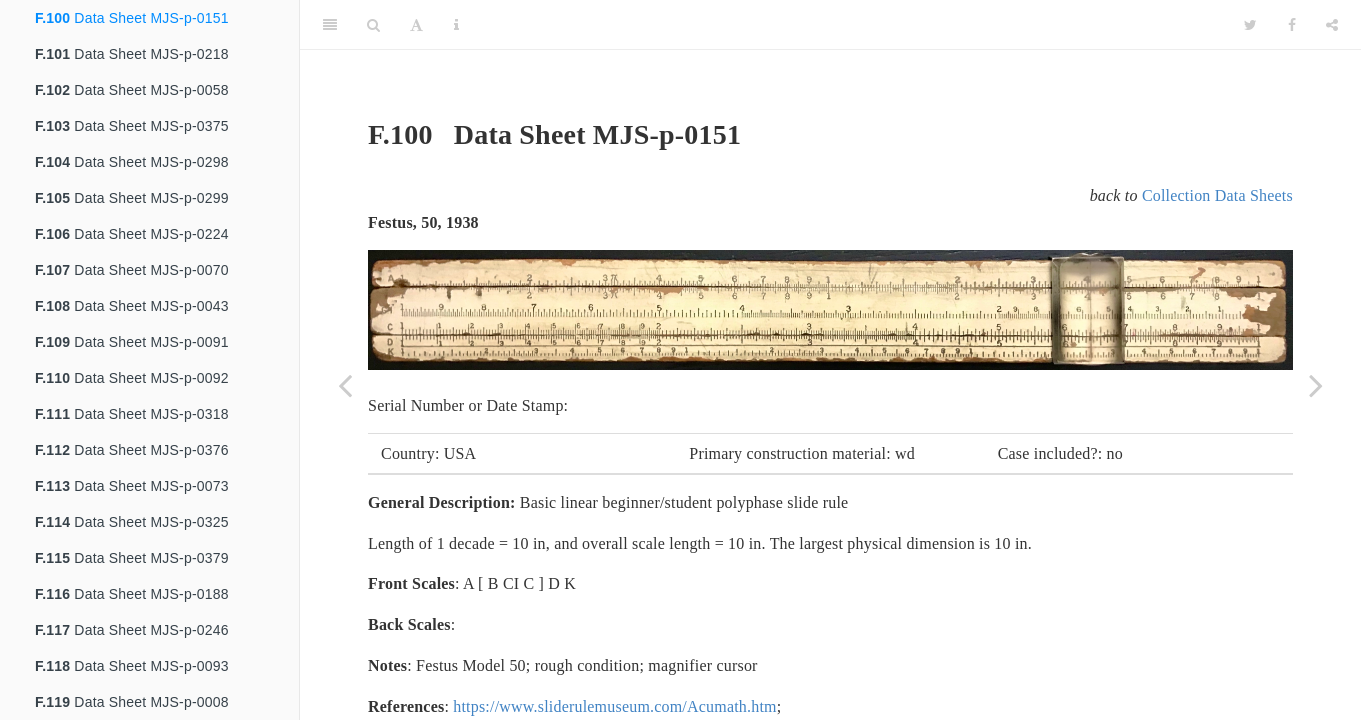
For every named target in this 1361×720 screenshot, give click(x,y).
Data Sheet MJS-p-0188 (132, 594)
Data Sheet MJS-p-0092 (132, 378)
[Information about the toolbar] (456, 25)
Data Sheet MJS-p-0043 (132, 306)
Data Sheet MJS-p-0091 (132, 342)
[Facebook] (1292, 25)
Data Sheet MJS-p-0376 (132, 450)
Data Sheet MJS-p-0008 (132, 702)
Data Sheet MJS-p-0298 (132, 162)
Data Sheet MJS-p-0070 (132, 270)
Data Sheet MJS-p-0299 (132, 198)
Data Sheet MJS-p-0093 (132, 666)
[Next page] (1316, 385)
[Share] (1332, 25)
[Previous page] (345, 385)
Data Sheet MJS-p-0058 (132, 90)
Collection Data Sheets (1217, 195)
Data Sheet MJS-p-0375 (132, 126)
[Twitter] (1250, 25)
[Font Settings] (416, 25)
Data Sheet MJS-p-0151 (132, 18)
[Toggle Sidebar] (330, 25)
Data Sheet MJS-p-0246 (132, 630)
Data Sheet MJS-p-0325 (132, 522)
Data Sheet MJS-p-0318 (132, 414)
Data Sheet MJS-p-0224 (132, 234)
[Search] (373, 25)
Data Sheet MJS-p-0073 (132, 486)
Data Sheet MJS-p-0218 (132, 54)
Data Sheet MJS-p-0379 (132, 558)
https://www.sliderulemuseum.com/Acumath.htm (615, 706)
